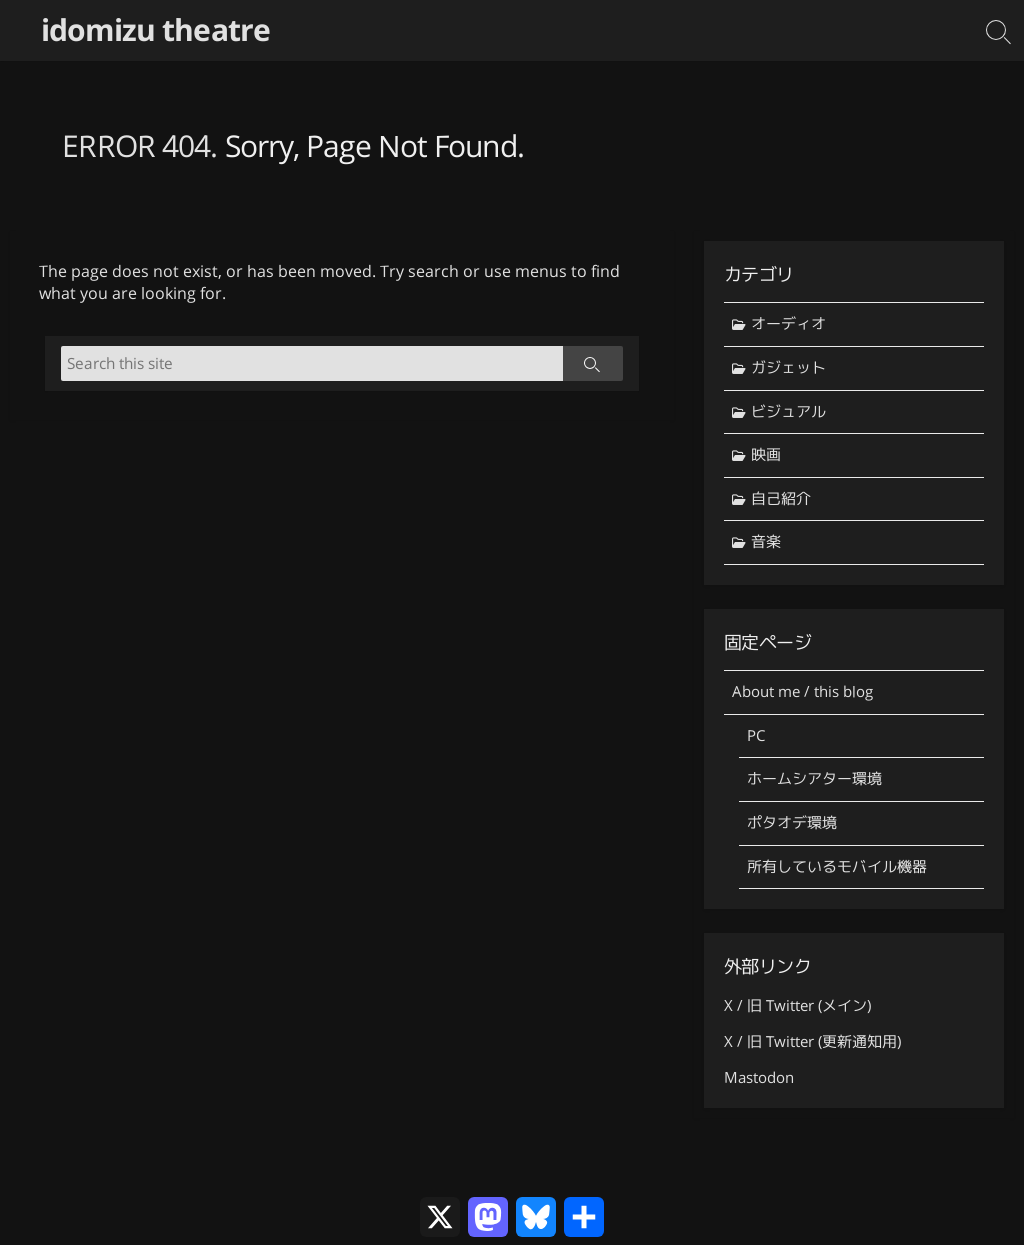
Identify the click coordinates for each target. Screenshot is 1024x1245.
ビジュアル (788, 411)
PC (756, 735)
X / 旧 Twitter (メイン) (797, 1005)
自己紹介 (781, 498)
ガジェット (788, 367)
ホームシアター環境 (814, 778)
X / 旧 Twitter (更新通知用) (812, 1041)
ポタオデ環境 (792, 822)
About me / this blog (802, 691)
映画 (766, 454)
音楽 (766, 541)
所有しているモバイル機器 (837, 866)
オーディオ (788, 323)
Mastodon (759, 1077)
